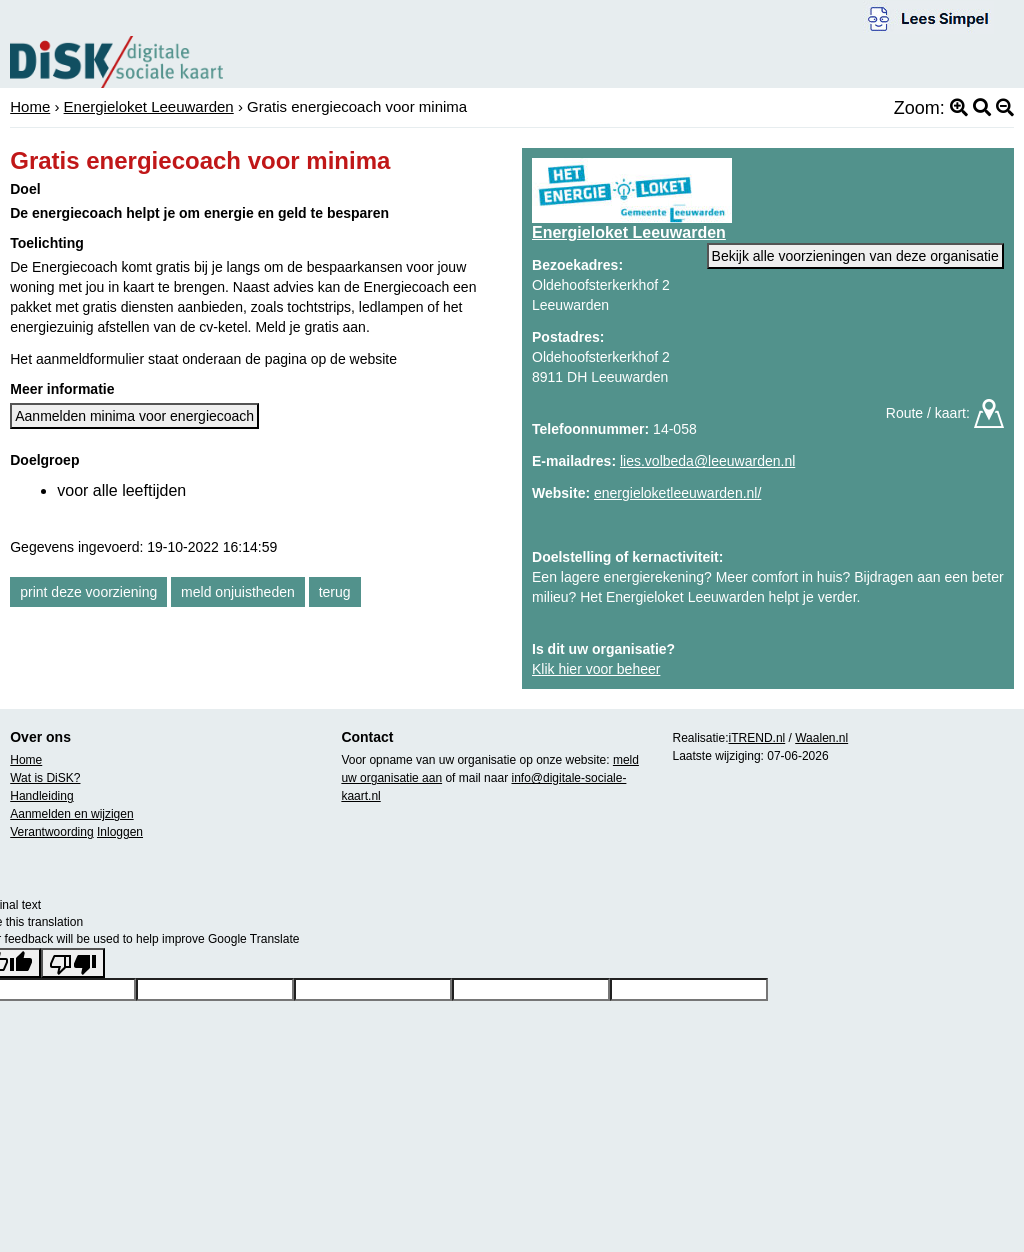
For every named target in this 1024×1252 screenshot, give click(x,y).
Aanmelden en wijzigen (71, 814)
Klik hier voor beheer (596, 669)
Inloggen (120, 832)
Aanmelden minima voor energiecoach (134, 416)
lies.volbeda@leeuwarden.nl (707, 461)
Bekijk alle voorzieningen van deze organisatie (855, 256)
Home (30, 106)
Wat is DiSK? (45, 778)
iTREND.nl (757, 738)
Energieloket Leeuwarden (149, 106)
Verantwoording (51, 832)
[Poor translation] (73, 963)
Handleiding (41, 796)
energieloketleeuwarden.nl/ (677, 493)
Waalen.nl (821, 738)
